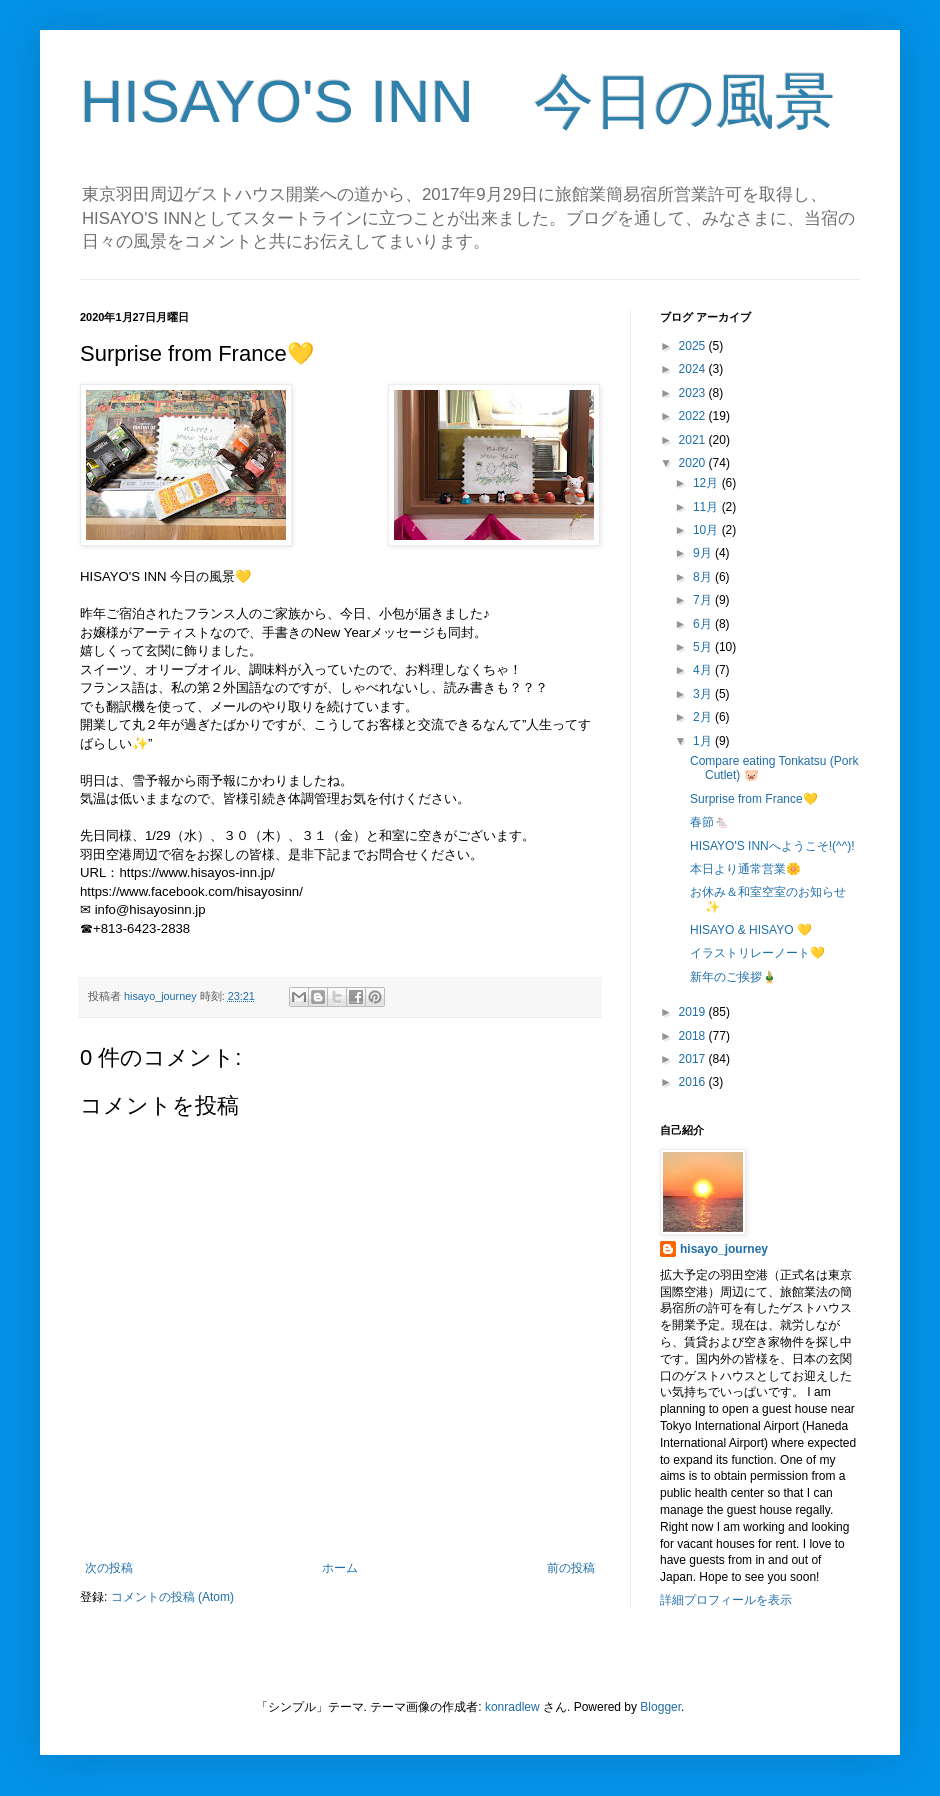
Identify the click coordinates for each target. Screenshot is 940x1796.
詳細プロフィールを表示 (726, 1600)
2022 (694, 416)
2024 (694, 369)
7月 (704, 600)
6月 (704, 624)
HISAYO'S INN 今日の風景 (457, 101)
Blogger (660, 1707)
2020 (694, 463)
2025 (694, 346)
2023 (694, 393)
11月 (707, 507)
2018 (694, 1036)
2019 (694, 1012)
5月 (704, 647)
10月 (707, 530)
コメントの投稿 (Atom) (172, 1597)
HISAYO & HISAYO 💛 (751, 930)
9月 (704, 553)
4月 (704, 670)
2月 (704, 717)
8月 (704, 577)
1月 (704, 741)
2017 (694, 1059)
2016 (694, 1082)
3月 (704, 694)
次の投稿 (109, 1568)
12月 (707, 483)
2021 (694, 440)
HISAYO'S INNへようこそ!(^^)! (772, 846)
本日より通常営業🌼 (745, 869)
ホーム (340, 1568)
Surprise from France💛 (754, 799)
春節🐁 (709, 822)
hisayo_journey (724, 1249)
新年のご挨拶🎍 (733, 977)
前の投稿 (571, 1568)
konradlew (512, 1707)
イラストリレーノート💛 (757, 953)
